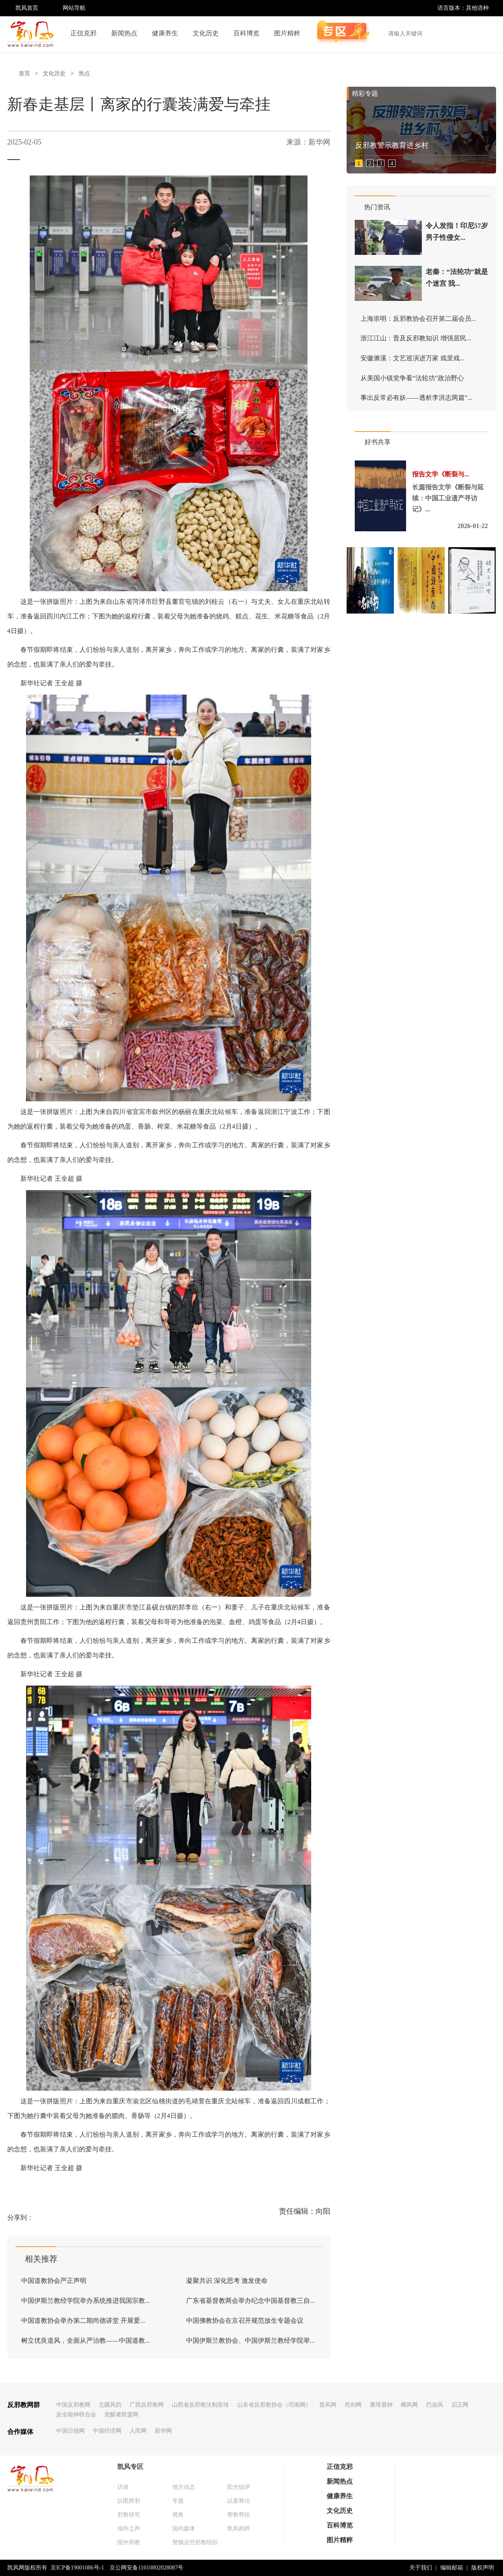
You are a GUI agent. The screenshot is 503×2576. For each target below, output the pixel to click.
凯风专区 (130, 2466)
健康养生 (165, 33)
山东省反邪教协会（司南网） (274, 2405)
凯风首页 (26, 8)
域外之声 (128, 2529)
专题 (178, 2501)
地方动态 (183, 2487)
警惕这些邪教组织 (195, 2542)
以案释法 (238, 2501)
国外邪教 (128, 2542)
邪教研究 (128, 2515)
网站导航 (74, 8)
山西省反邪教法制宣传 (200, 2405)
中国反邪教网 (73, 2405)
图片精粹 (287, 33)
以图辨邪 (128, 2501)
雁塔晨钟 (381, 2405)
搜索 (485, 33)
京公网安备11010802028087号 (146, 2568)
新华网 (163, 2431)
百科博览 (246, 33)
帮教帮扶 (238, 2515)
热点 (84, 73)
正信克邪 (83, 33)
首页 (24, 73)
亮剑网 (353, 2405)
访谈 (123, 2487)
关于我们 (420, 2568)
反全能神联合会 (76, 2415)
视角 (178, 2515)
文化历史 (206, 33)
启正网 (459, 2405)
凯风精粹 (238, 2529)
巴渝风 (434, 2405)
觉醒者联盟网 (121, 2415)
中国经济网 (107, 2431)
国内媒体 (183, 2529)
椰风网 (409, 2405)
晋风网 (327, 2405)
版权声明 (482, 2568)
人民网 (138, 2431)
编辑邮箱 (451, 2568)
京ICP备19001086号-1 (77, 2568)
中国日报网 (70, 2431)
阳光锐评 (238, 2487)
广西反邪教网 (147, 2405)
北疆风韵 (110, 2405)
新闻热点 (124, 33)
